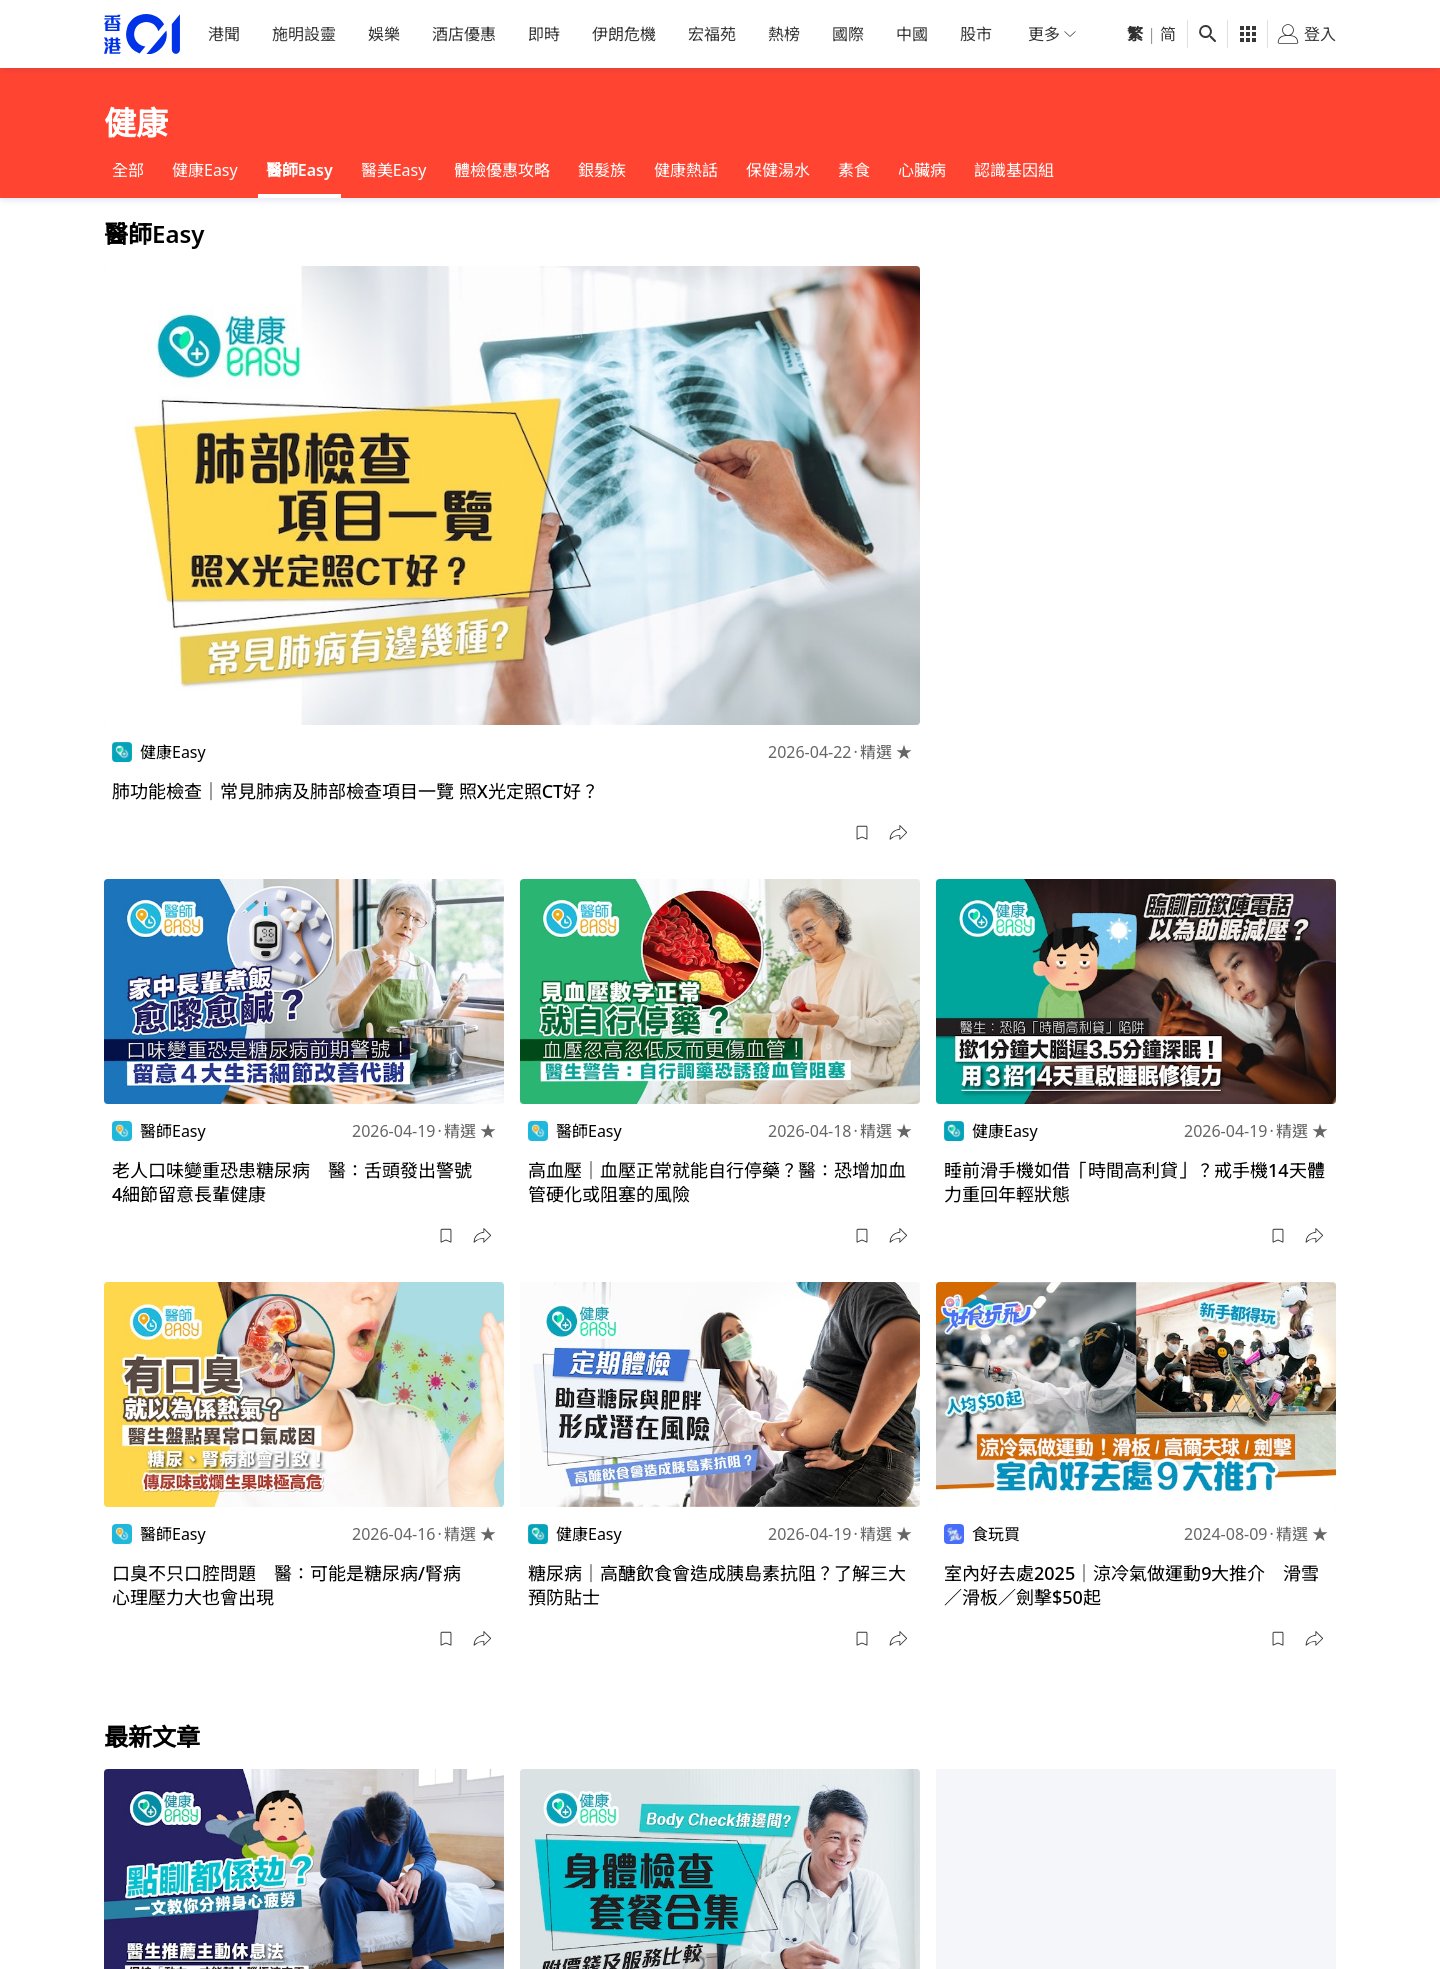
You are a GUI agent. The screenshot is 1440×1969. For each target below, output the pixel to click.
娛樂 (384, 34)
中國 (912, 34)
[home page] (142, 34)
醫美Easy (394, 170)
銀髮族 (602, 170)
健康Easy (205, 170)
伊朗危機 (624, 34)
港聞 (224, 34)
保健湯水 (778, 170)
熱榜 (784, 34)
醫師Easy (299, 170)
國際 (848, 34)
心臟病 (922, 170)
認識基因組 (1014, 170)
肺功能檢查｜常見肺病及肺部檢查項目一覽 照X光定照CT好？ (355, 791)
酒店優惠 (464, 34)
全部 (128, 170)
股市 (976, 34)
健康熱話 (686, 170)
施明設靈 (304, 34)
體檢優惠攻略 (502, 170)
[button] (862, 833)
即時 (544, 34)
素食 (854, 170)
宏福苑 (712, 34)
